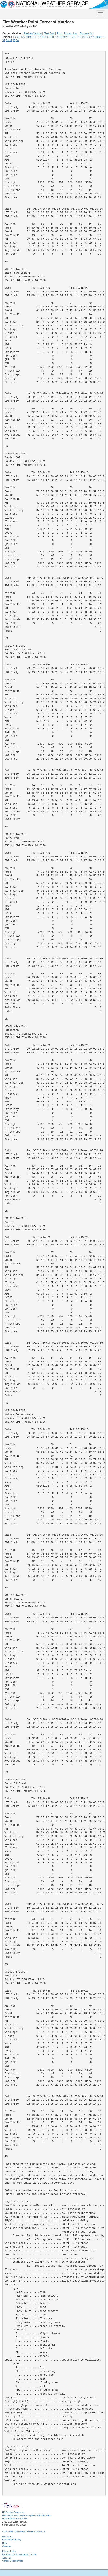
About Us (6, 2558)
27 (90, 37)
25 (83, 37)
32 (3, 40)
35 (14, 40)
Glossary (6, 2546)
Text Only (49, 33)
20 (66, 37)
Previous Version (32, 33)
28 (94, 37)
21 (70, 37)
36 (17, 40)
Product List (70, 33)
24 (80, 37)
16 (53, 37)
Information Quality (11, 2539)
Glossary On (86, 33)
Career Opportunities (12, 2561)
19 (63, 37)
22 (73, 37)
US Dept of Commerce (13, 2512)
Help (4, 2543)
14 (46, 37)
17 (56, 37)
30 (100, 37)
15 (50, 37)
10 (32, 37)
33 (7, 40)
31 (104, 37)
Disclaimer (7, 2536)
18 (60, 37)
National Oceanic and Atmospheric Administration (26, 2515)
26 (87, 37)
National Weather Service (15, 2518)
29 (97, 37)
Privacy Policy (9, 2551)
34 (10, 40)
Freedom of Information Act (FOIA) (19, 2554)
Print (59, 33)
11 (36, 37)
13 (43, 37)
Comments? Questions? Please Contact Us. (24, 2531)
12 (39, 37)
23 (77, 37)
